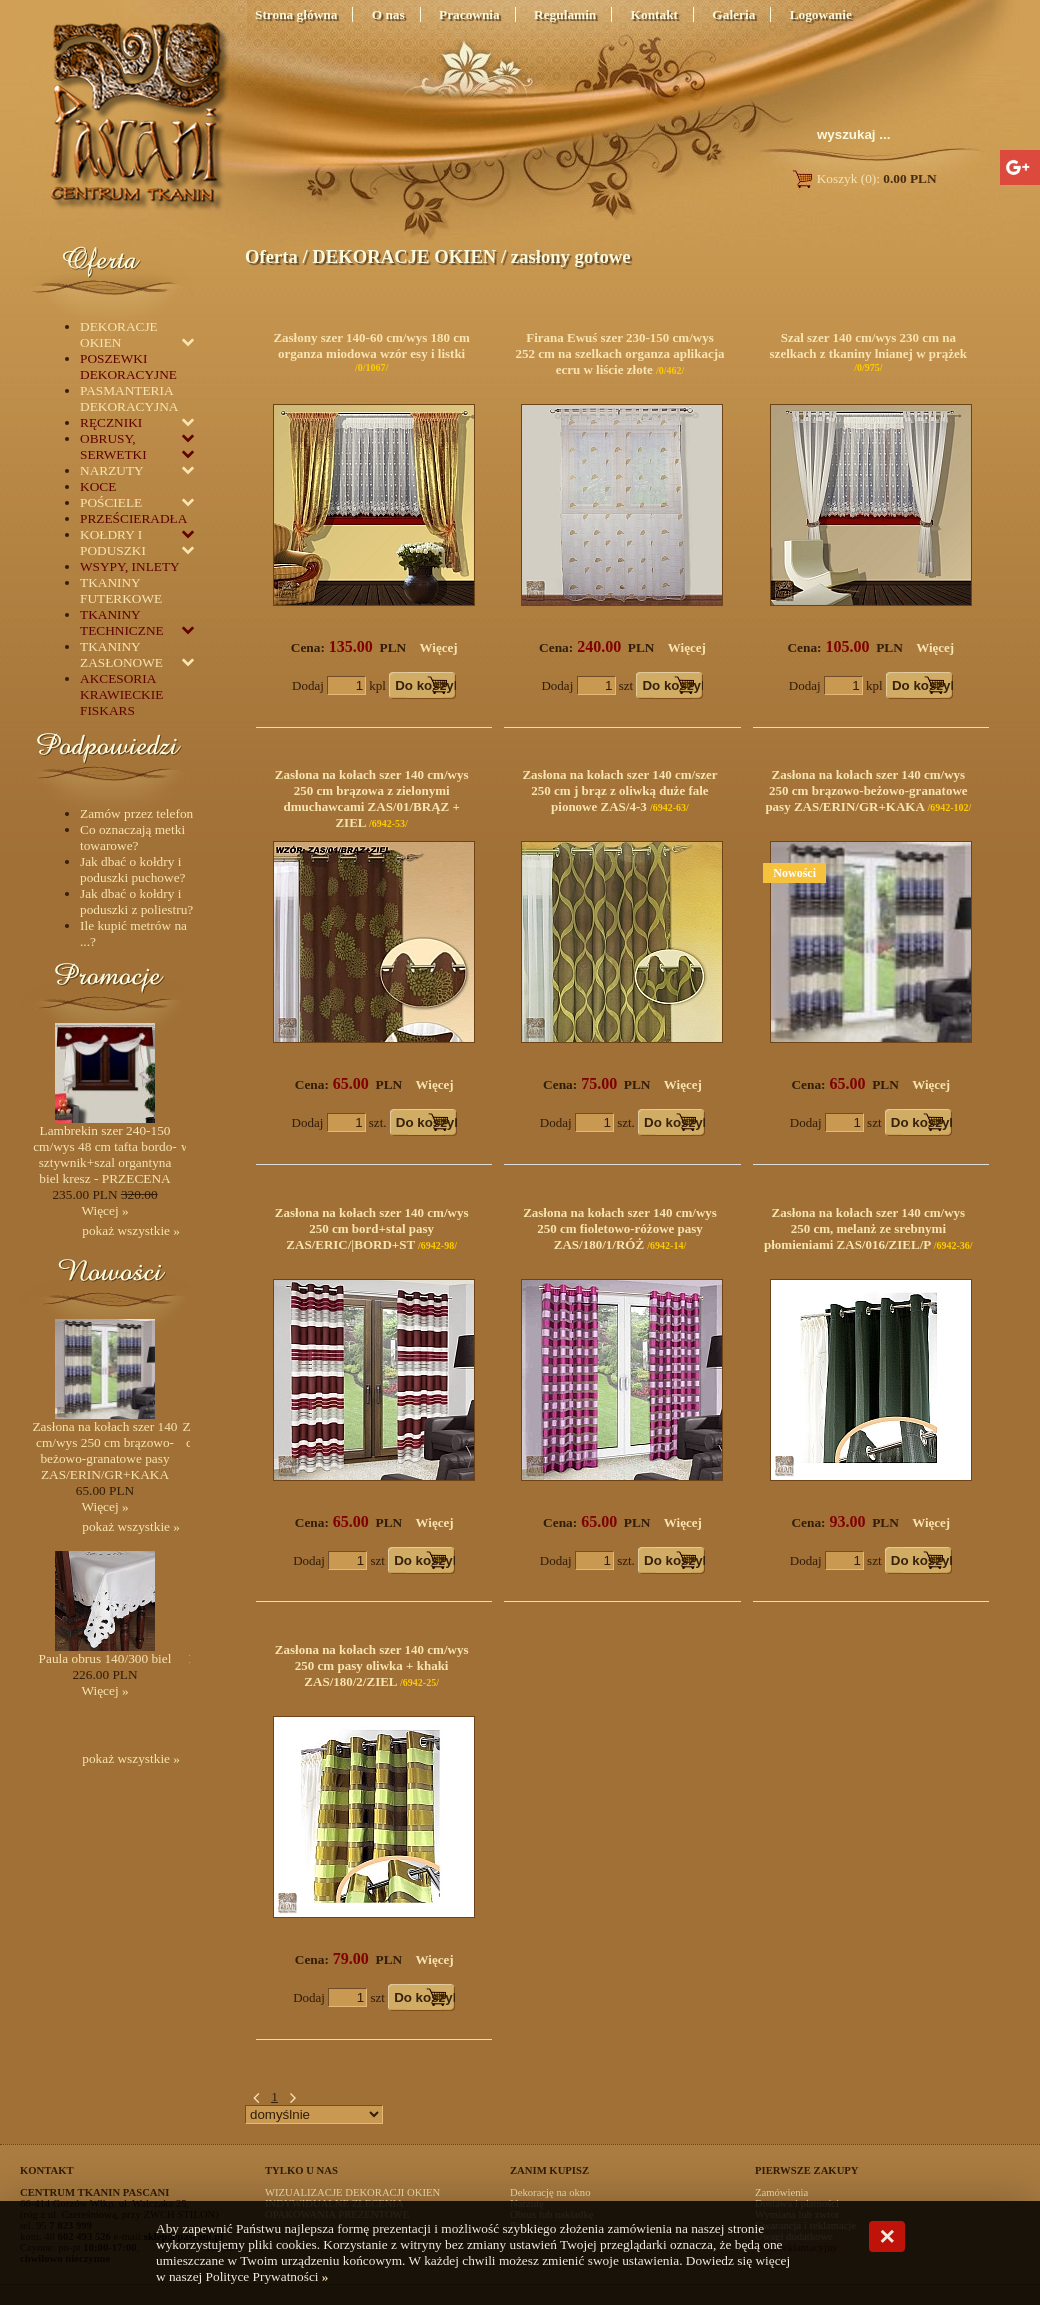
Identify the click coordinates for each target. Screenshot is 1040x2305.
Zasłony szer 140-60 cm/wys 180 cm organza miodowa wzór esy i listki (371, 345)
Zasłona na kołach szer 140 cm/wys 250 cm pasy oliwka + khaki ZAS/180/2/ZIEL (372, 1665)
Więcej (439, 647)
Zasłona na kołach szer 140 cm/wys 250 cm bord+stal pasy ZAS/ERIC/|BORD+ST (372, 1228)
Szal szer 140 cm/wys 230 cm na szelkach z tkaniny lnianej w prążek (869, 345)
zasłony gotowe (571, 256)
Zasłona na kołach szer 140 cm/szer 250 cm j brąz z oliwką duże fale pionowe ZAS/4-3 (619, 790)
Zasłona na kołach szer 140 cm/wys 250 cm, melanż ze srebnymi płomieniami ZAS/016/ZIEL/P (864, 1228)
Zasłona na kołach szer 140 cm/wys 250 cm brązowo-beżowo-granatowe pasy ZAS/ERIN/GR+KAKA (866, 790)
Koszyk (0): (863, 178)
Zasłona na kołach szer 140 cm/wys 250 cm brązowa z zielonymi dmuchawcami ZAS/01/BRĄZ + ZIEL (372, 798)
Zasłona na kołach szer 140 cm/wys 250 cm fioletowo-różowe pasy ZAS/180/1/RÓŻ (620, 1228)
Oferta (271, 256)
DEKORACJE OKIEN (404, 256)
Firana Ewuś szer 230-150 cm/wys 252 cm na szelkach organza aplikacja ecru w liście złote (619, 353)
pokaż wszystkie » (131, 1230)
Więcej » (104, 1210)
